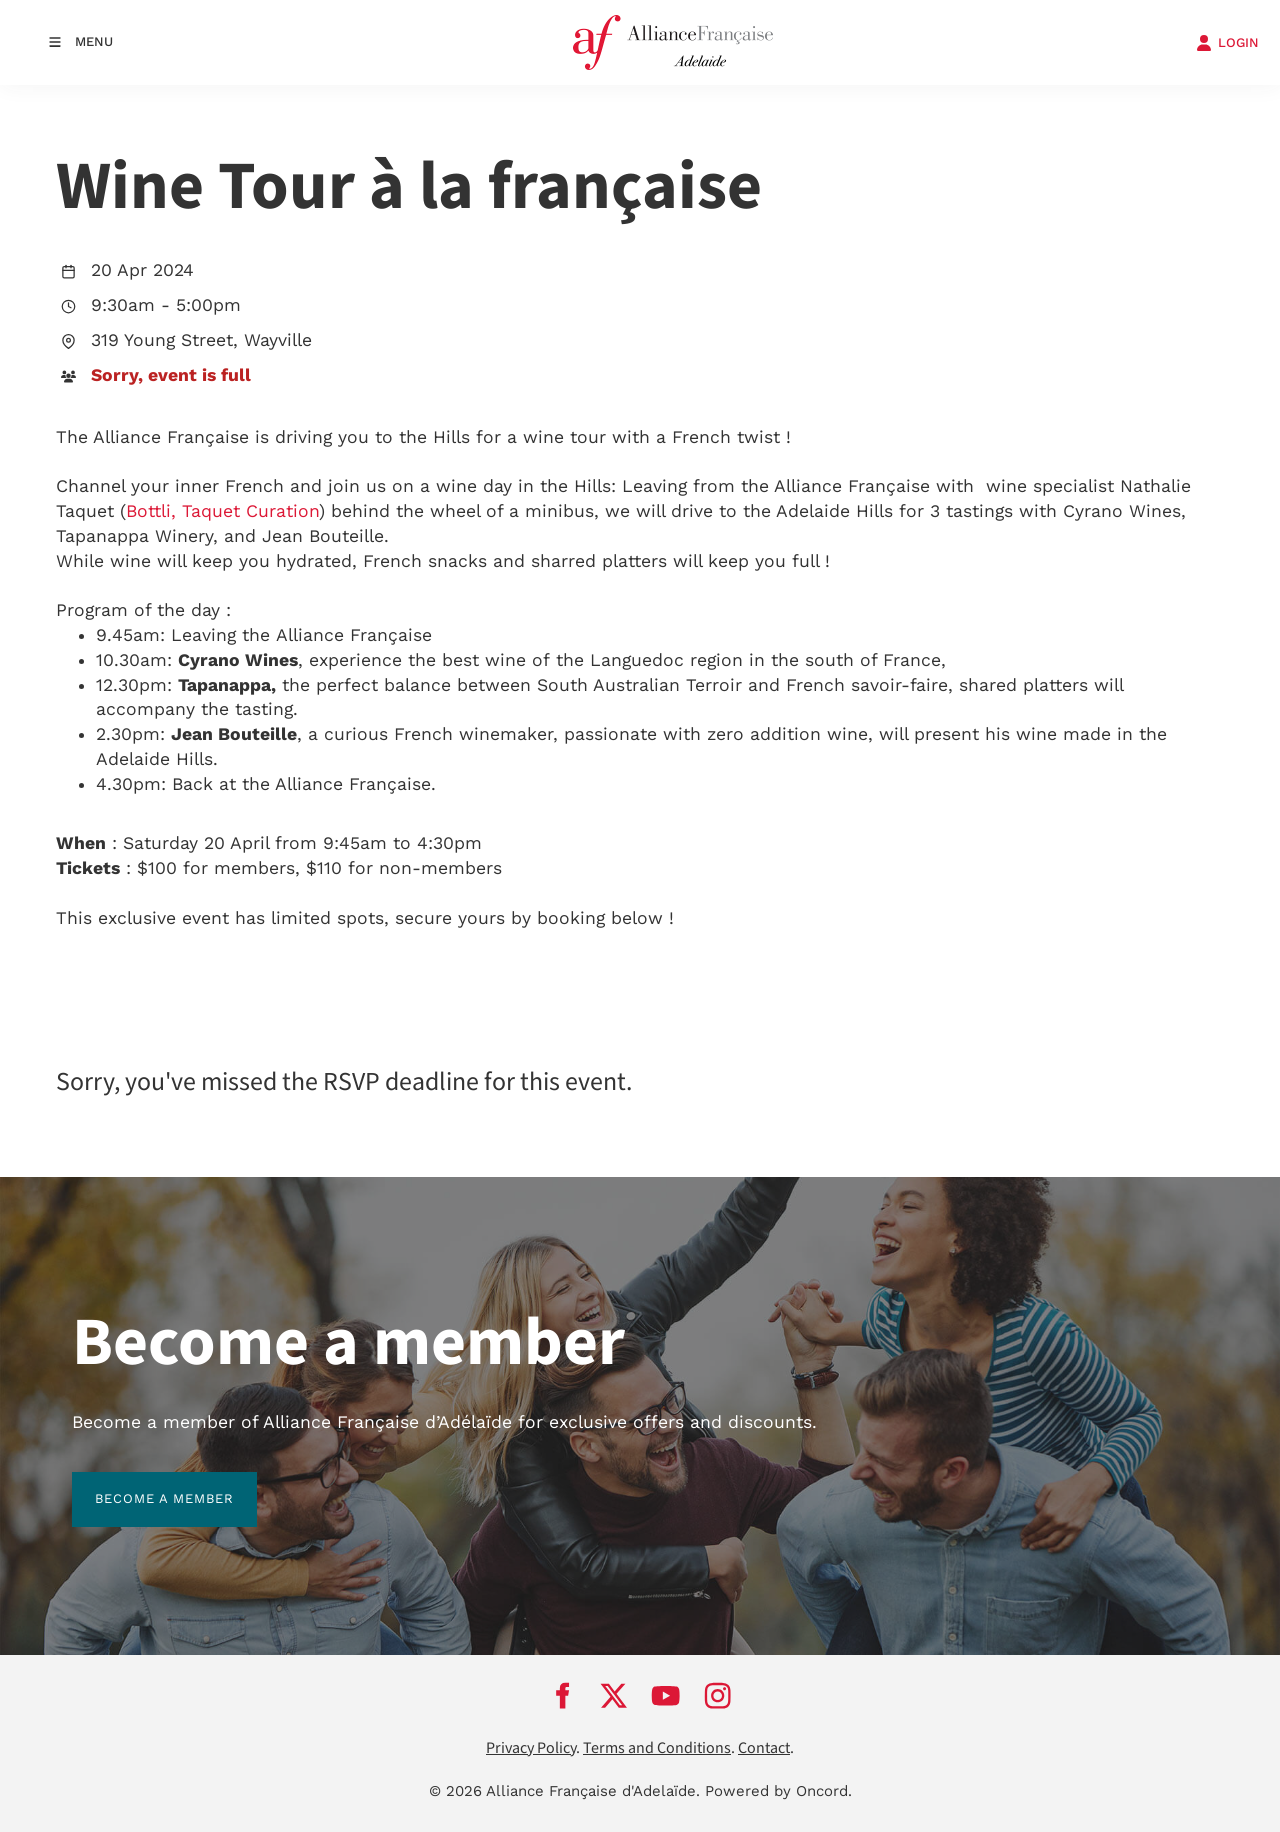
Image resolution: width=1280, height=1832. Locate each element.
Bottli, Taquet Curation (222, 511)
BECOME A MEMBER (141, 1483)
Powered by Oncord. (778, 1791)
